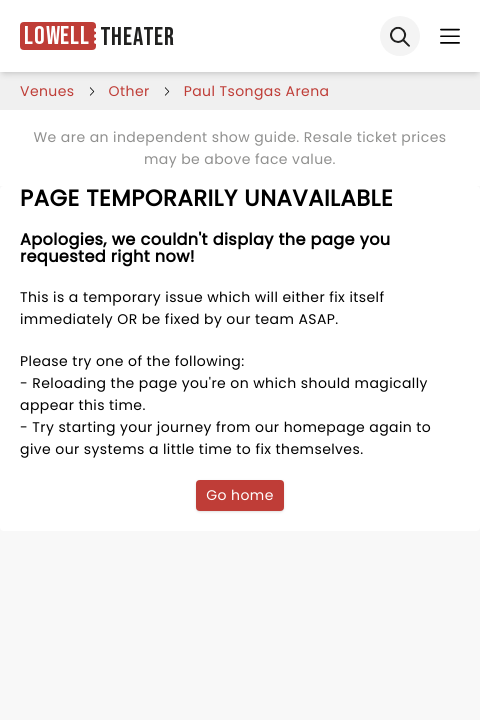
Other (129, 91)
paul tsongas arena (257, 91)
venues (47, 91)
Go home (240, 495)
